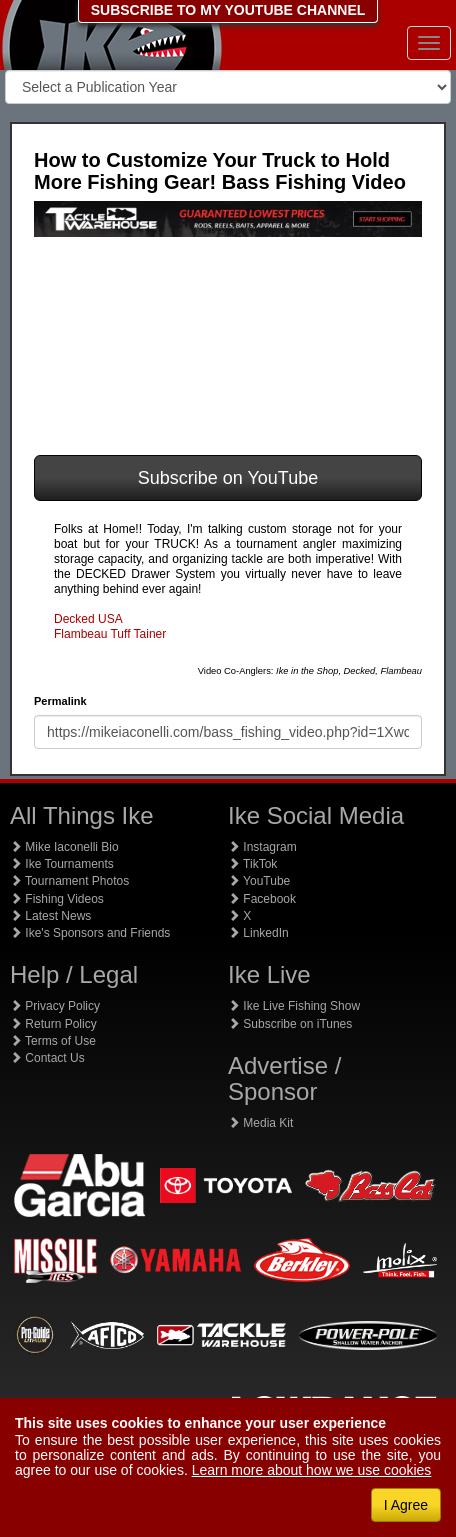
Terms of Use (53, 1041)
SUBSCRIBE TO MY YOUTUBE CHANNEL (228, 10)
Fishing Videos (57, 899)
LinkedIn (258, 933)
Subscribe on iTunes (290, 1024)
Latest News (50, 916)
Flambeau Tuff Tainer (110, 634)
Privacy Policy (55, 1006)
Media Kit (260, 1123)
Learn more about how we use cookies (312, 1470)
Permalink (60, 701)
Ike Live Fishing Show (294, 1006)
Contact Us (47, 1058)
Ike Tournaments (62, 864)
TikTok (252, 864)
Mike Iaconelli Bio (64, 847)
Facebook (262, 899)
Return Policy (53, 1024)
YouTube (259, 881)
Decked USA (88, 619)
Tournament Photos (69, 881)
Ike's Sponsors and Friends (90, 933)
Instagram (262, 847)
